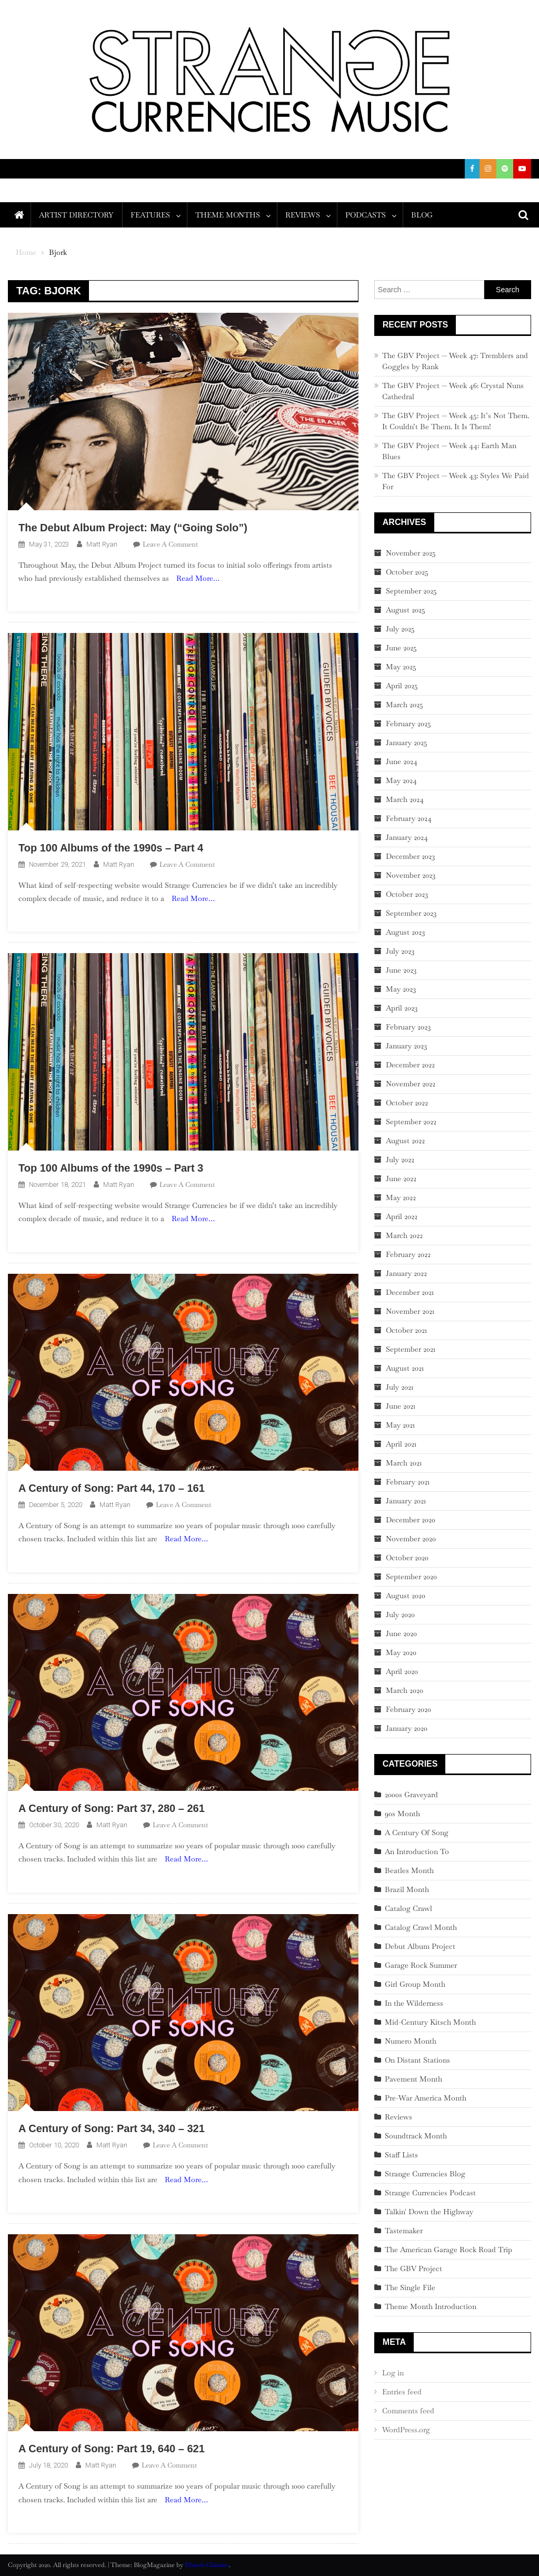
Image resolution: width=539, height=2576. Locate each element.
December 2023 (410, 856)
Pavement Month (413, 2079)
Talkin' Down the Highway (429, 2211)
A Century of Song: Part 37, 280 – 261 (111, 1808)
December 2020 (410, 1519)
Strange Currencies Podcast (430, 2192)
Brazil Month (407, 1889)
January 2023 (406, 1046)
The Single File (410, 2287)
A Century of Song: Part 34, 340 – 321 (111, 2128)
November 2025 (411, 553)
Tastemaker (404, 2230)
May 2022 (401, 1197)
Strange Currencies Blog (425, 2173)
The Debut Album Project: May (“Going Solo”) (132, 527)
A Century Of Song (416, 1832)
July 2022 (400, 1159)
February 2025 (408, 723)
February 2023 (408, 1027)
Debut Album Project (420, 1946)
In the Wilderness (414, 2003)
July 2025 (400, 628)
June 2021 (400, 1406)
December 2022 (410, 1064)
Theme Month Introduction (430, 2306)
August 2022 (405, 1140)
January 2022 (406, 1273)
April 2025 (402, 685)
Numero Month (410, 2041)
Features (150, 215)
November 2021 (410, 1311)
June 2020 (401, 1633)
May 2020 (401, 1652)
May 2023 (401, 989)
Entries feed (402, 2391)
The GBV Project (413, 2268)
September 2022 (411, 1121)
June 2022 (401, 1178)
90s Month (402, 1813)
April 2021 (401, 1444)
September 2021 (410, 1349)
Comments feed (408, 2410)
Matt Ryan (101, 544)
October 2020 (407, 1557)
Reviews (302, 215)
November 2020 (411, 1538)
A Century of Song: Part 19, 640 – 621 (111, 2448)
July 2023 (400, 951)
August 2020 (405, 1595)
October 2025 (407, 572)
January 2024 (407, 837)
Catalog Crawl (408, 1908)
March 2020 (404, 1690)
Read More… (197, 578)
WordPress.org (406, 2429)
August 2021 (405, 1368)
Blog (422, 215)
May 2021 (400, 1425)
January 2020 (406, 1728)
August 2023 (405, 932)
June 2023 (401, 970)
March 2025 (404, 704)
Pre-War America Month (425, 2098)
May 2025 (401, 666)
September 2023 (411, 913)
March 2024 (405, 799)
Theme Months (227, 215)
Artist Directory (76, 215)
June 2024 (401, 761)
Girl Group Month (415, 1984)
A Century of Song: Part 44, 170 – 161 (111, 1488)
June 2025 (401, 647)
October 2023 (407, 894)
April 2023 (401, 1008)
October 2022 (407, 1102)
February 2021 (408, 1482)
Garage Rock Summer (421, 1965)
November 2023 (410, 875)
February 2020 (408, 1709)
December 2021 (410, 1292)
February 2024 (409, 818)
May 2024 (401, 780)
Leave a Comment (170, 544)
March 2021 (404, 1463)
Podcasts (365, 215)
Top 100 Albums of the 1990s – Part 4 (110, 848)
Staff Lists (401, 2154)
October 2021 (406, 1330)
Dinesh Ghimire (207, 2565)
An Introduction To (417, 1851)
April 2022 (401, 1216)
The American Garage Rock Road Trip (448, 2249)
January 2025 (406, 742)
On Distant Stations (417, 2060)
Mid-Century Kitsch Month (430, 2022)
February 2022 (408, 1254)
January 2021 (406, 1500)
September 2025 (411, 591)
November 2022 (410, 1083)
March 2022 (404, 1235)
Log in (393, 2372)
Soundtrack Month (416, 2136)
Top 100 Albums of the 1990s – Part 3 (110, 1168)
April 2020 (402, 1671)
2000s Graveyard (411, 1794)
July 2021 (399, 1387)
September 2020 (411, 1576)
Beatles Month (409, 1870)
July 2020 (400, 1614)
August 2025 (405, 610)
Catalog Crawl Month (421, 1927)
